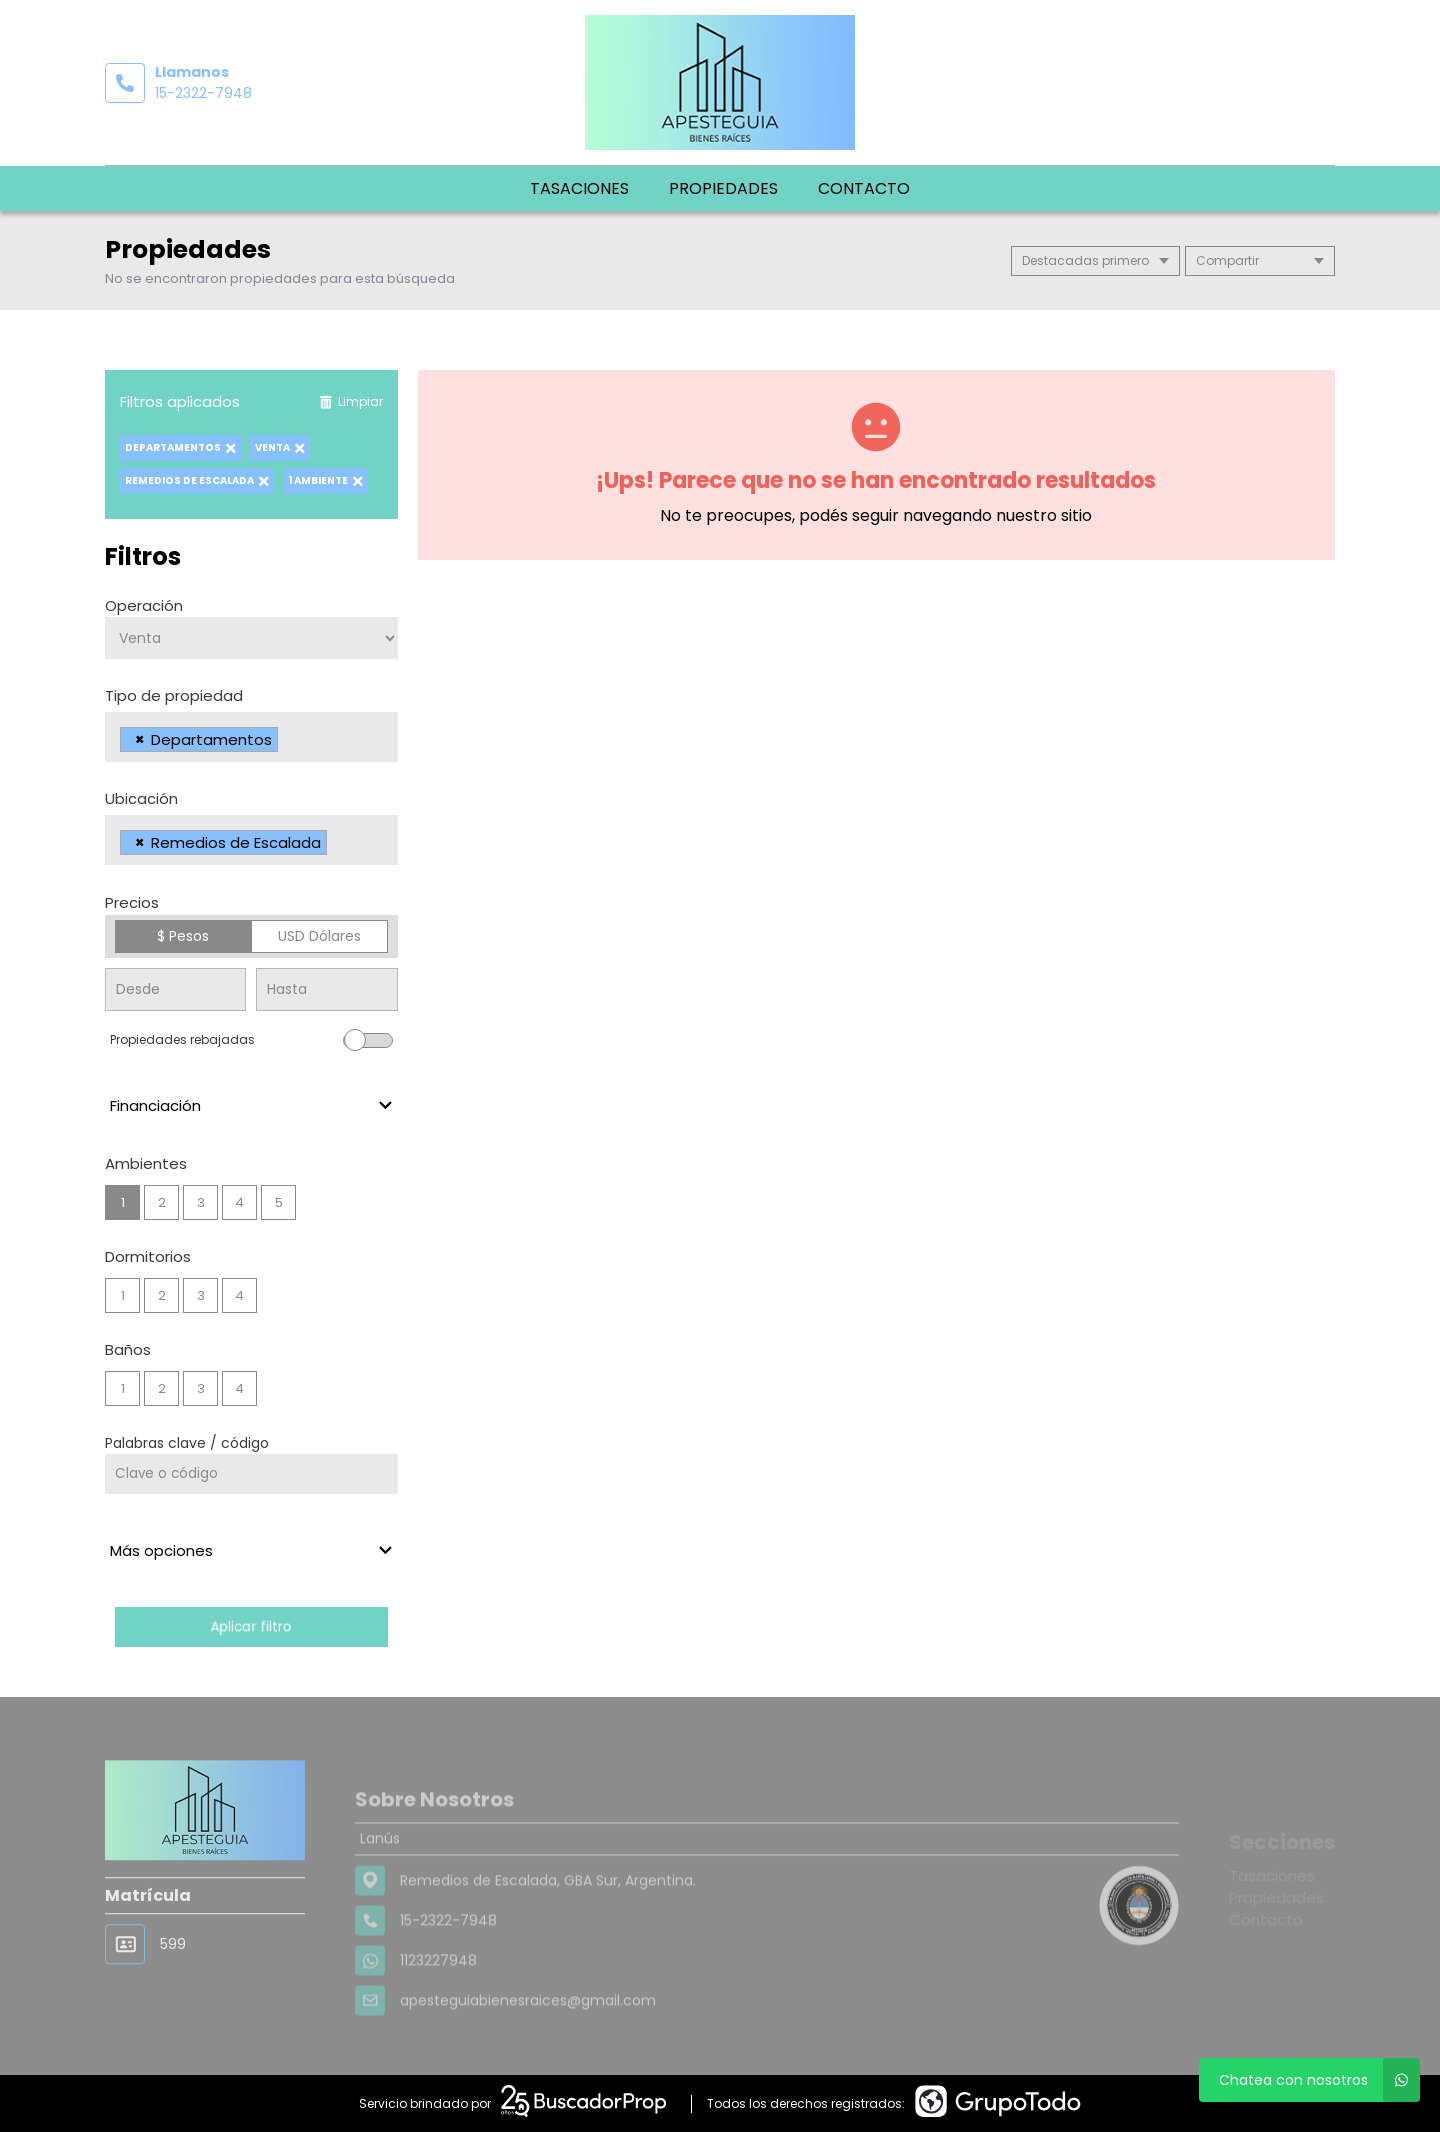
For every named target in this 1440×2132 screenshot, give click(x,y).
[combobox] (251, 737)
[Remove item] (140, 739)
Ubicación (141, 798)
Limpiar (351, 401)
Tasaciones (579, 188)
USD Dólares (319, 936)
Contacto (864, 188)
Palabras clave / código (187, 1443)
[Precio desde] (175, 989)
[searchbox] (288, 742)
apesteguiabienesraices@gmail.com (528, 2051)
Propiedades (723, 188)
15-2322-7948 (203, 93)
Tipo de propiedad (174, 695)
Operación (144, 605)
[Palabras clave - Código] (251, 1474)
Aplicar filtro (251, 1626)
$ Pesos (183, 936)
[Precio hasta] (326, 989)
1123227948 (438, 2011)
